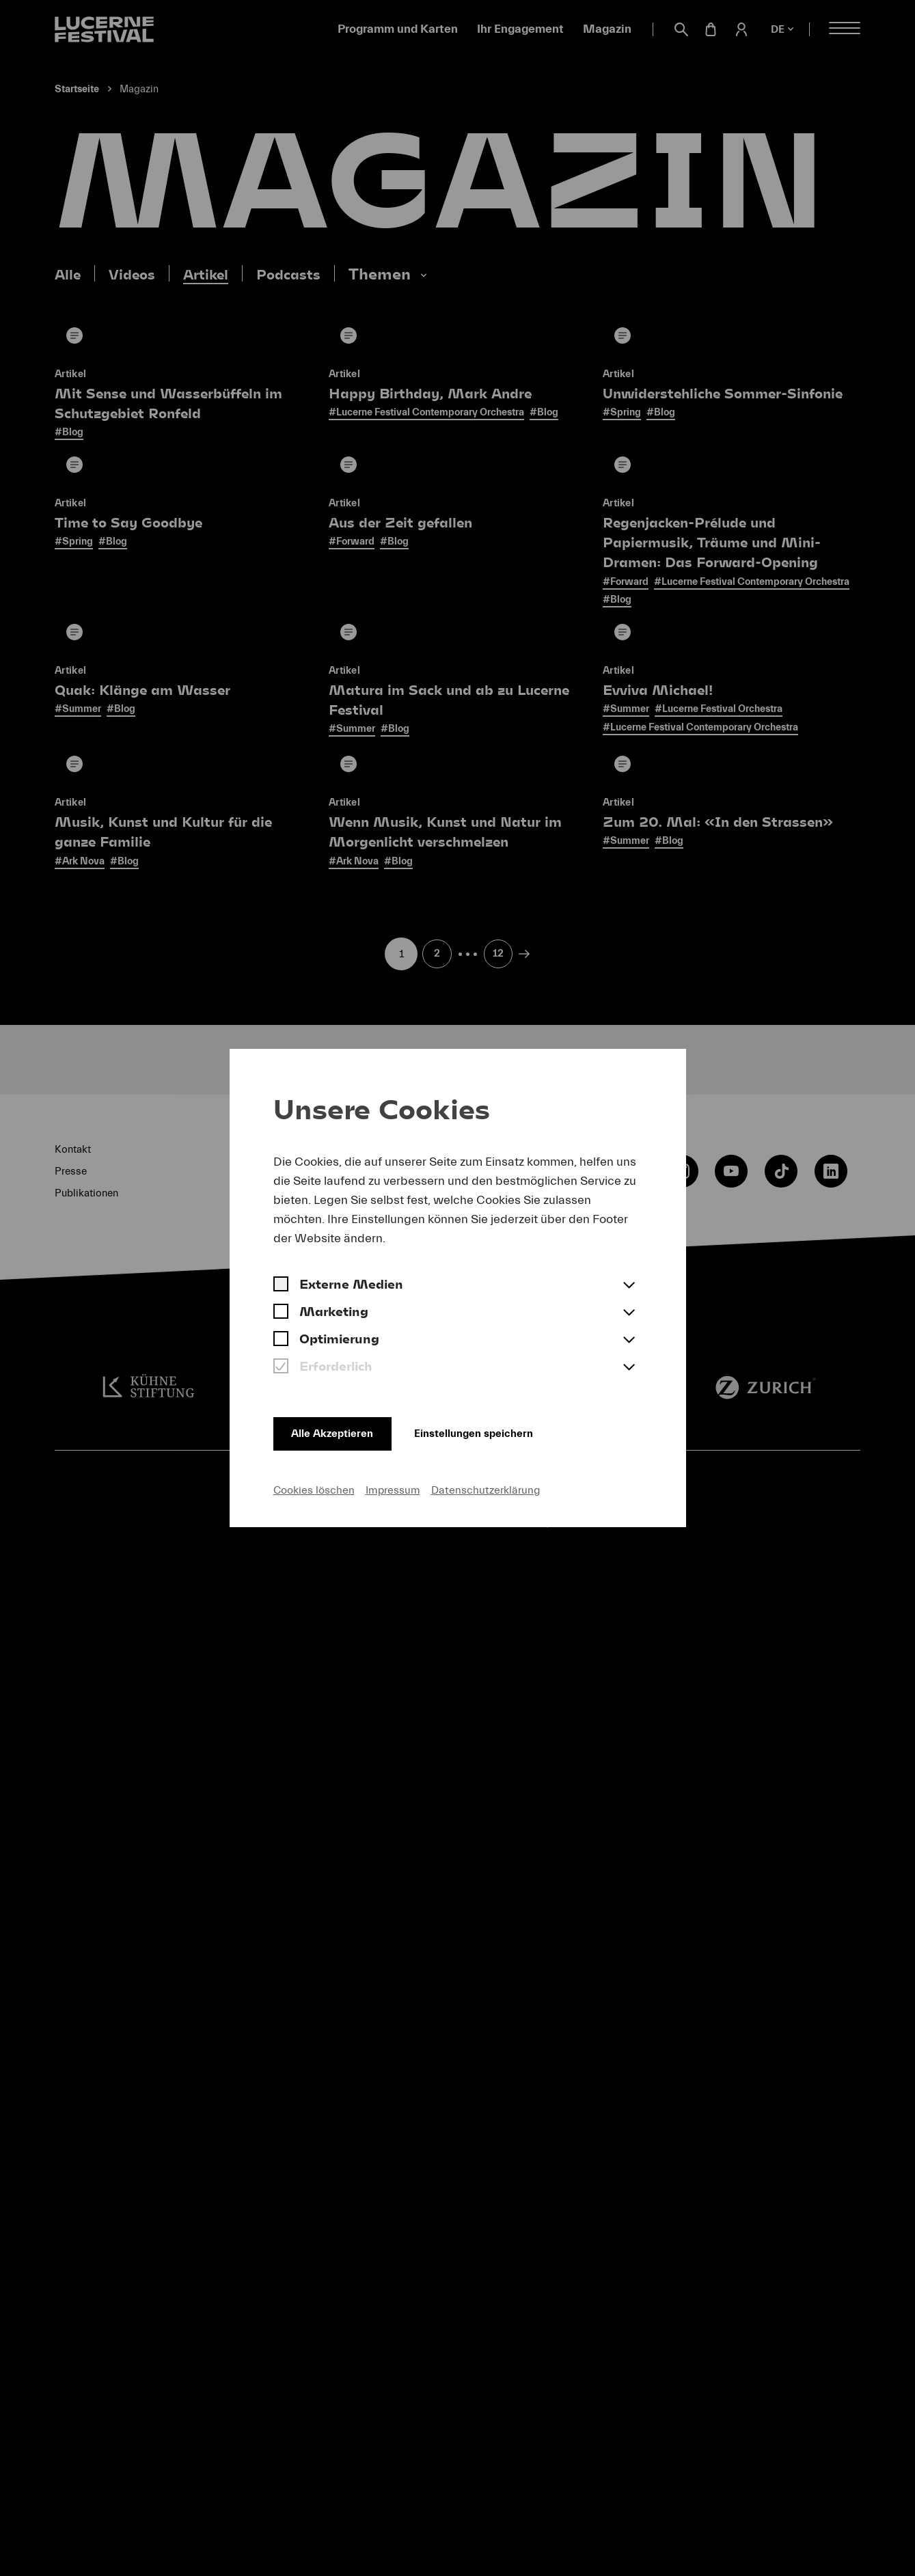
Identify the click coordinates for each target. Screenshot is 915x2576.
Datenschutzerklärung (485, 1489)
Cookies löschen (314, 1489)
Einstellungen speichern (494, 1430)
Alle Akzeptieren (336, 1430)
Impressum (393, 1489)
